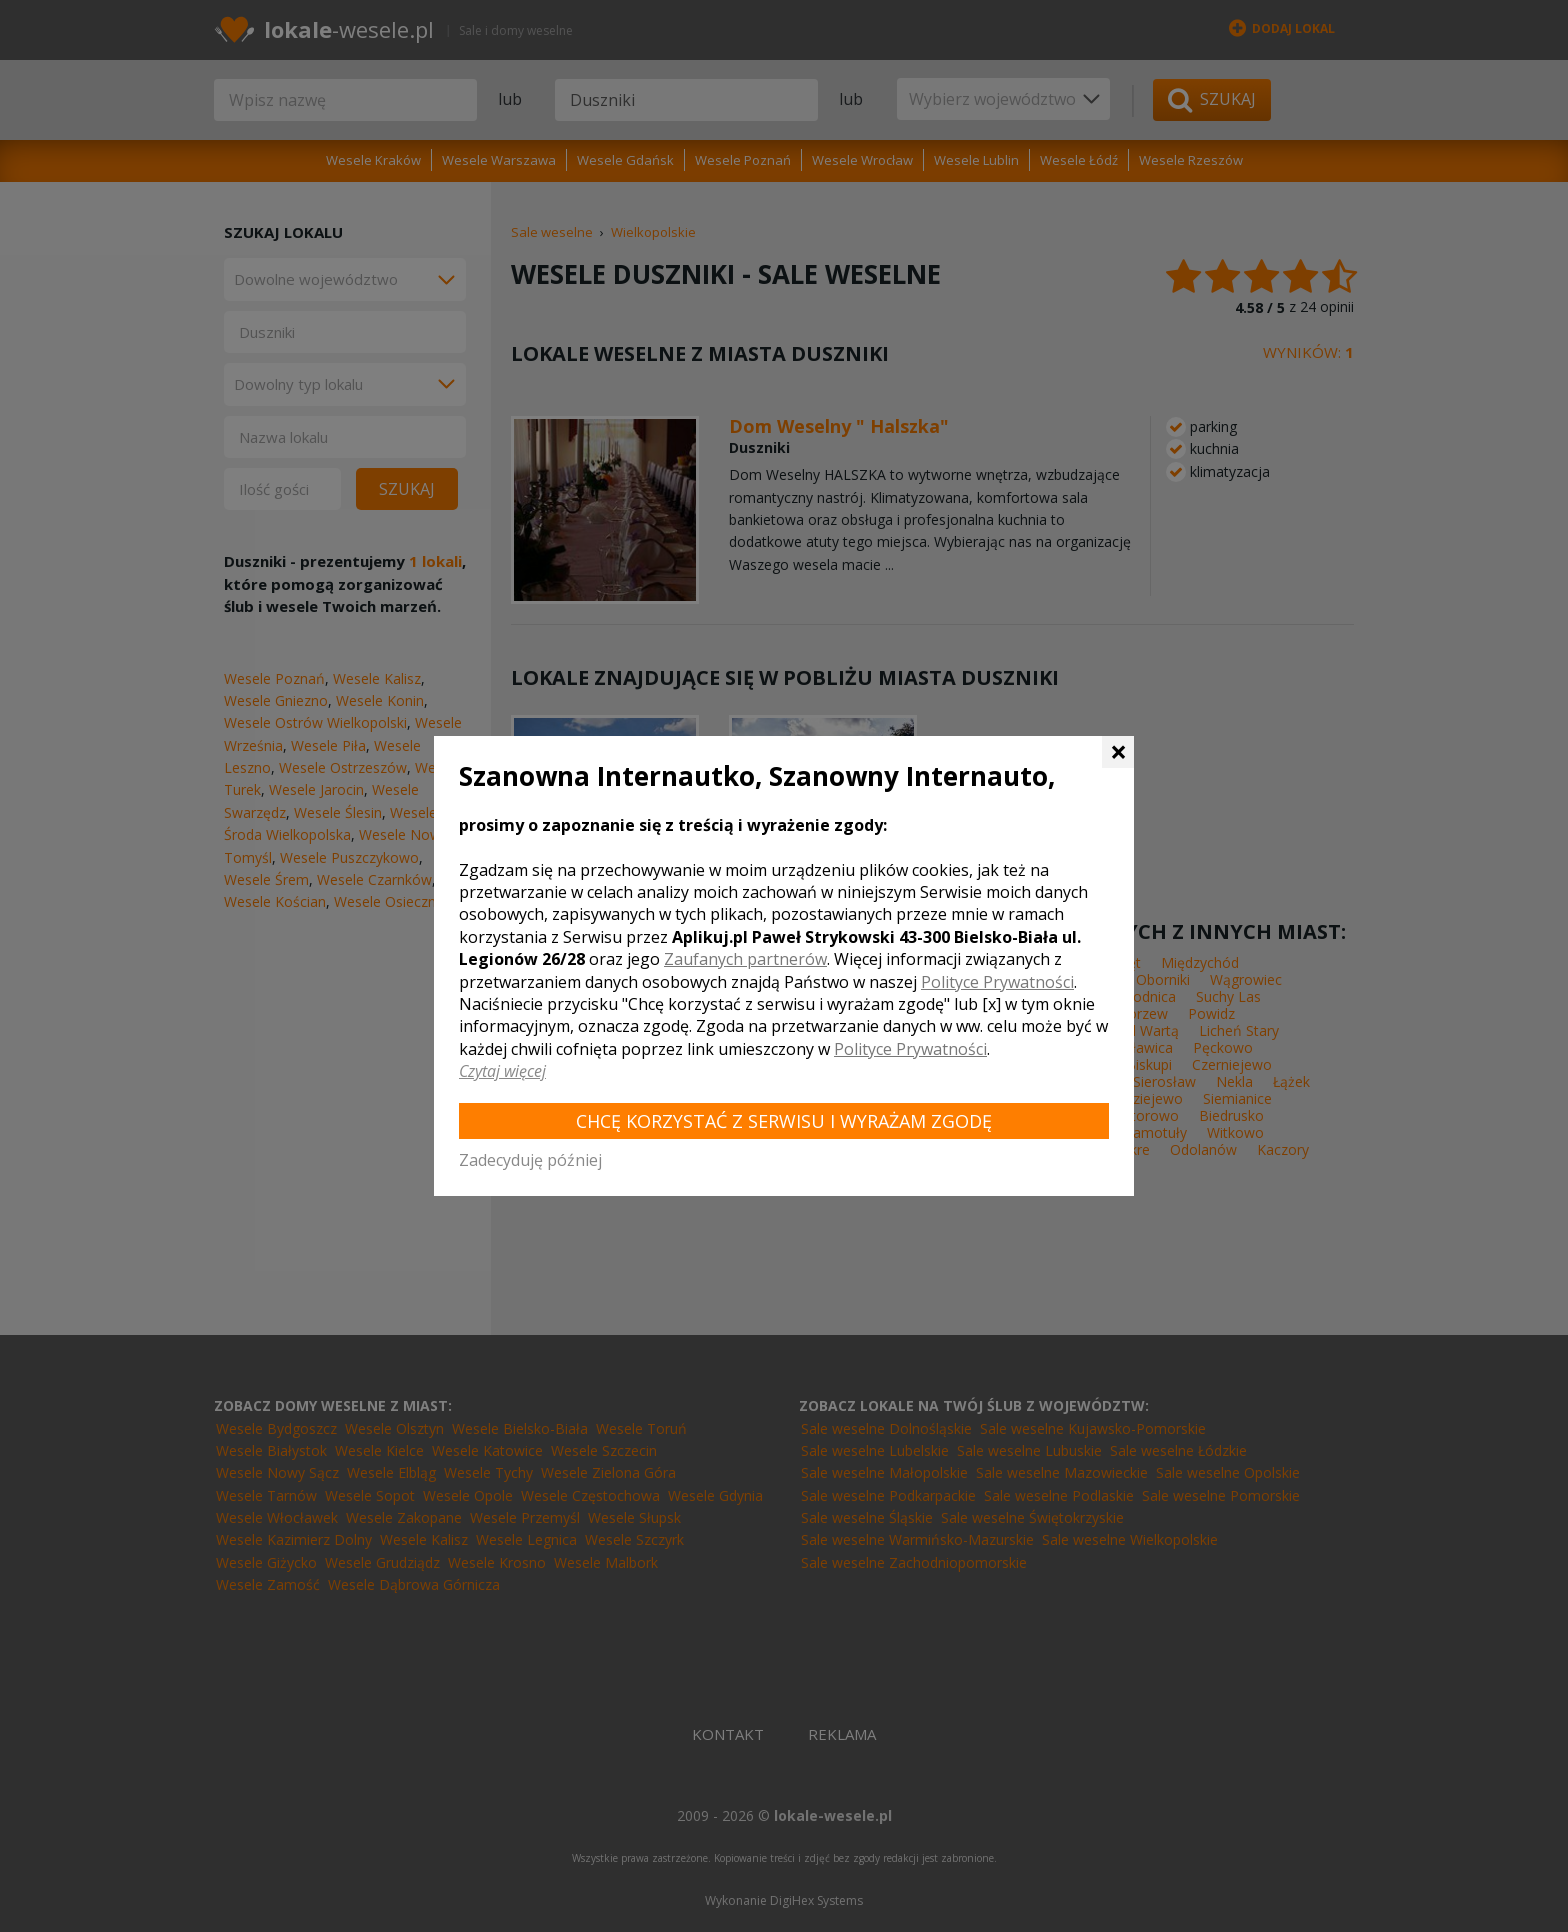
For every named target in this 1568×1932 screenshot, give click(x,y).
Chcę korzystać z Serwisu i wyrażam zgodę (784, 1121)
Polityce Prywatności (997, 982)
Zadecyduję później (530, 1160)
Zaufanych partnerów (745, 959)
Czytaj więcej (502, 1071)
